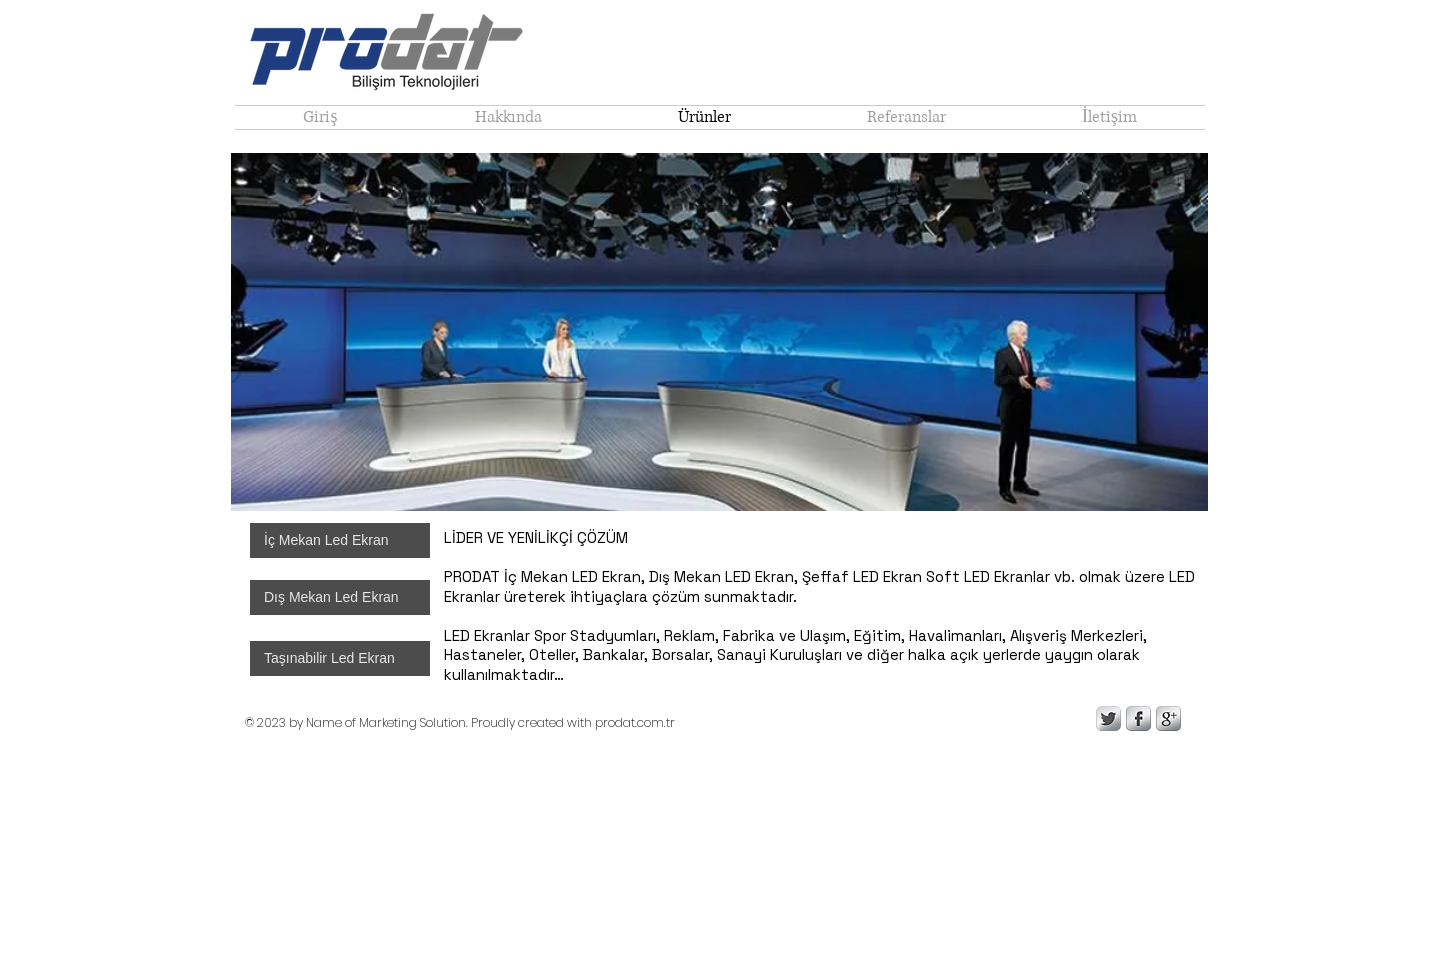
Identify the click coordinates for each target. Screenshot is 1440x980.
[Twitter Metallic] (1108, 718)
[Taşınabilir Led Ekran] (340, 658)
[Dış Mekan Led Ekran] (340, 597)
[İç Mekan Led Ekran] (340, 540)
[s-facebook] (1138, 718)
